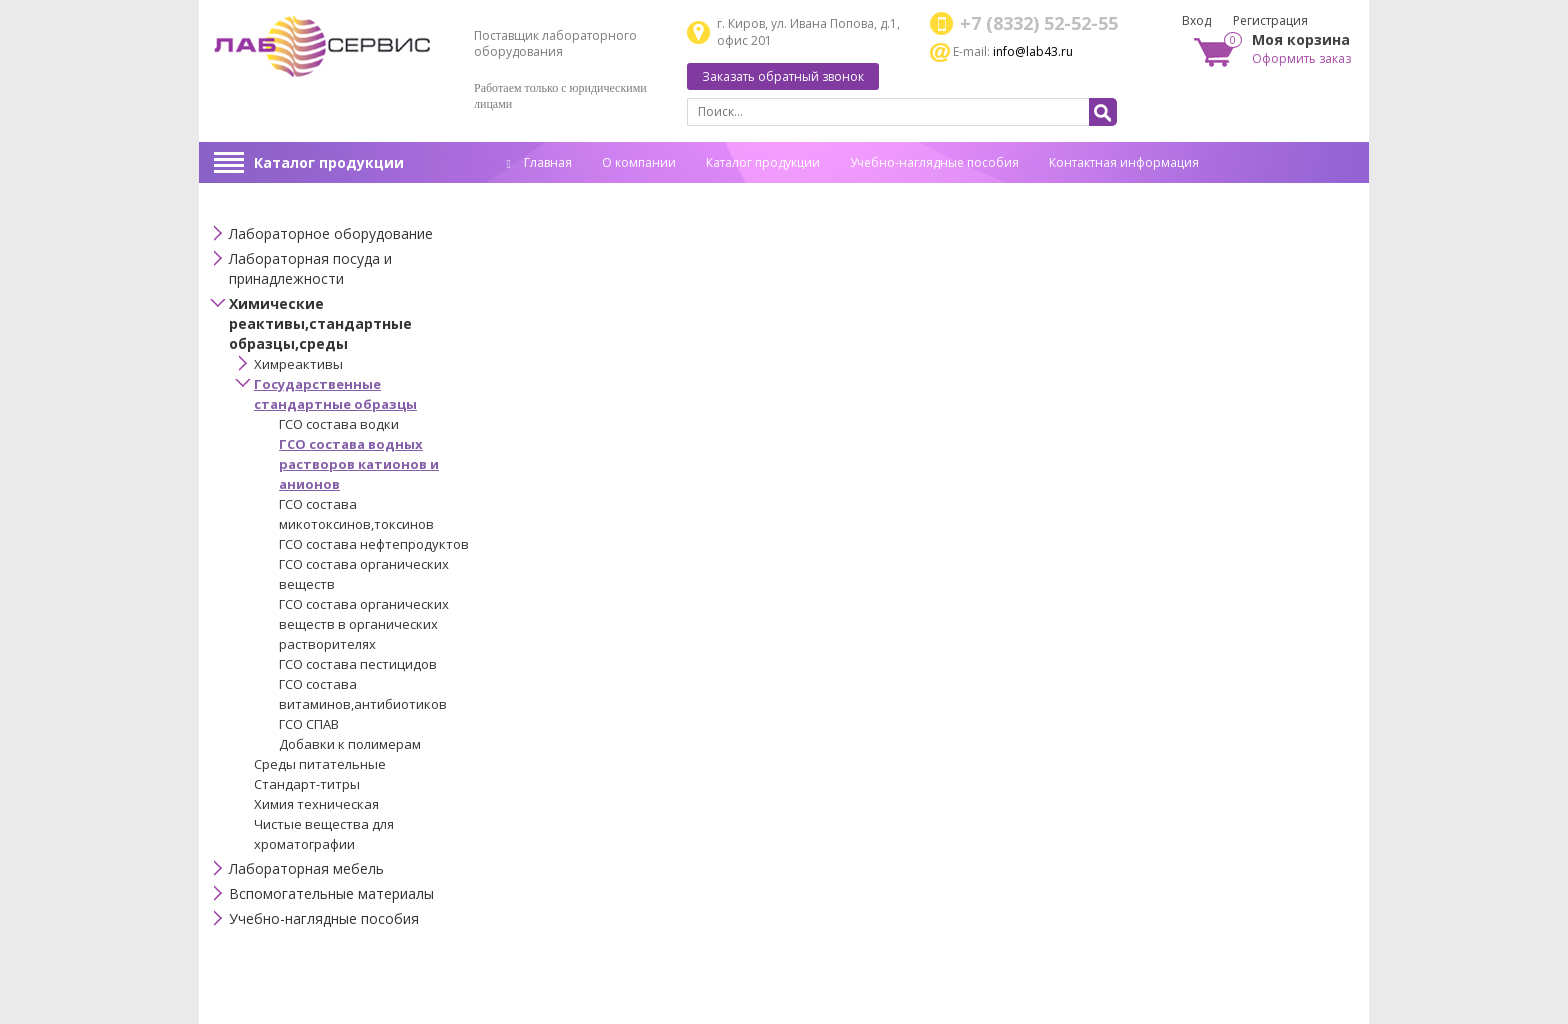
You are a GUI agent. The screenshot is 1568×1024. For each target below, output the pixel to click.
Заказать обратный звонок (783, 76)
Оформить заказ (1301, 58)
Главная (539, 162)
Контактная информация (1124, 162)
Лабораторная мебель (306, 868)
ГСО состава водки (339, 424)
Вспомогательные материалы (331, 893)
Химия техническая (316, 804)
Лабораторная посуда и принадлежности (310, 268)
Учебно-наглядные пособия (934, 162)
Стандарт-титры (307, 784)
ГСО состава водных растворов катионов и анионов (359, 464)
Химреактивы (298, 364)
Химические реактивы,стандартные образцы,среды (320, 323)
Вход (1196, 20)
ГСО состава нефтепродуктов (374, 544)
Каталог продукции (329, 162)
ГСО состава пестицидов (358, 664)
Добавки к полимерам (350, 744)
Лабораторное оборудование (331, 233)
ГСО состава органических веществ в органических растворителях (364, 624)
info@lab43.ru (1033, 51)
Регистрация (1270, 20)
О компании (639, 162)
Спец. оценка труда (564, 193)
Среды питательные (320, 764)
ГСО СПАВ (309, 724)
